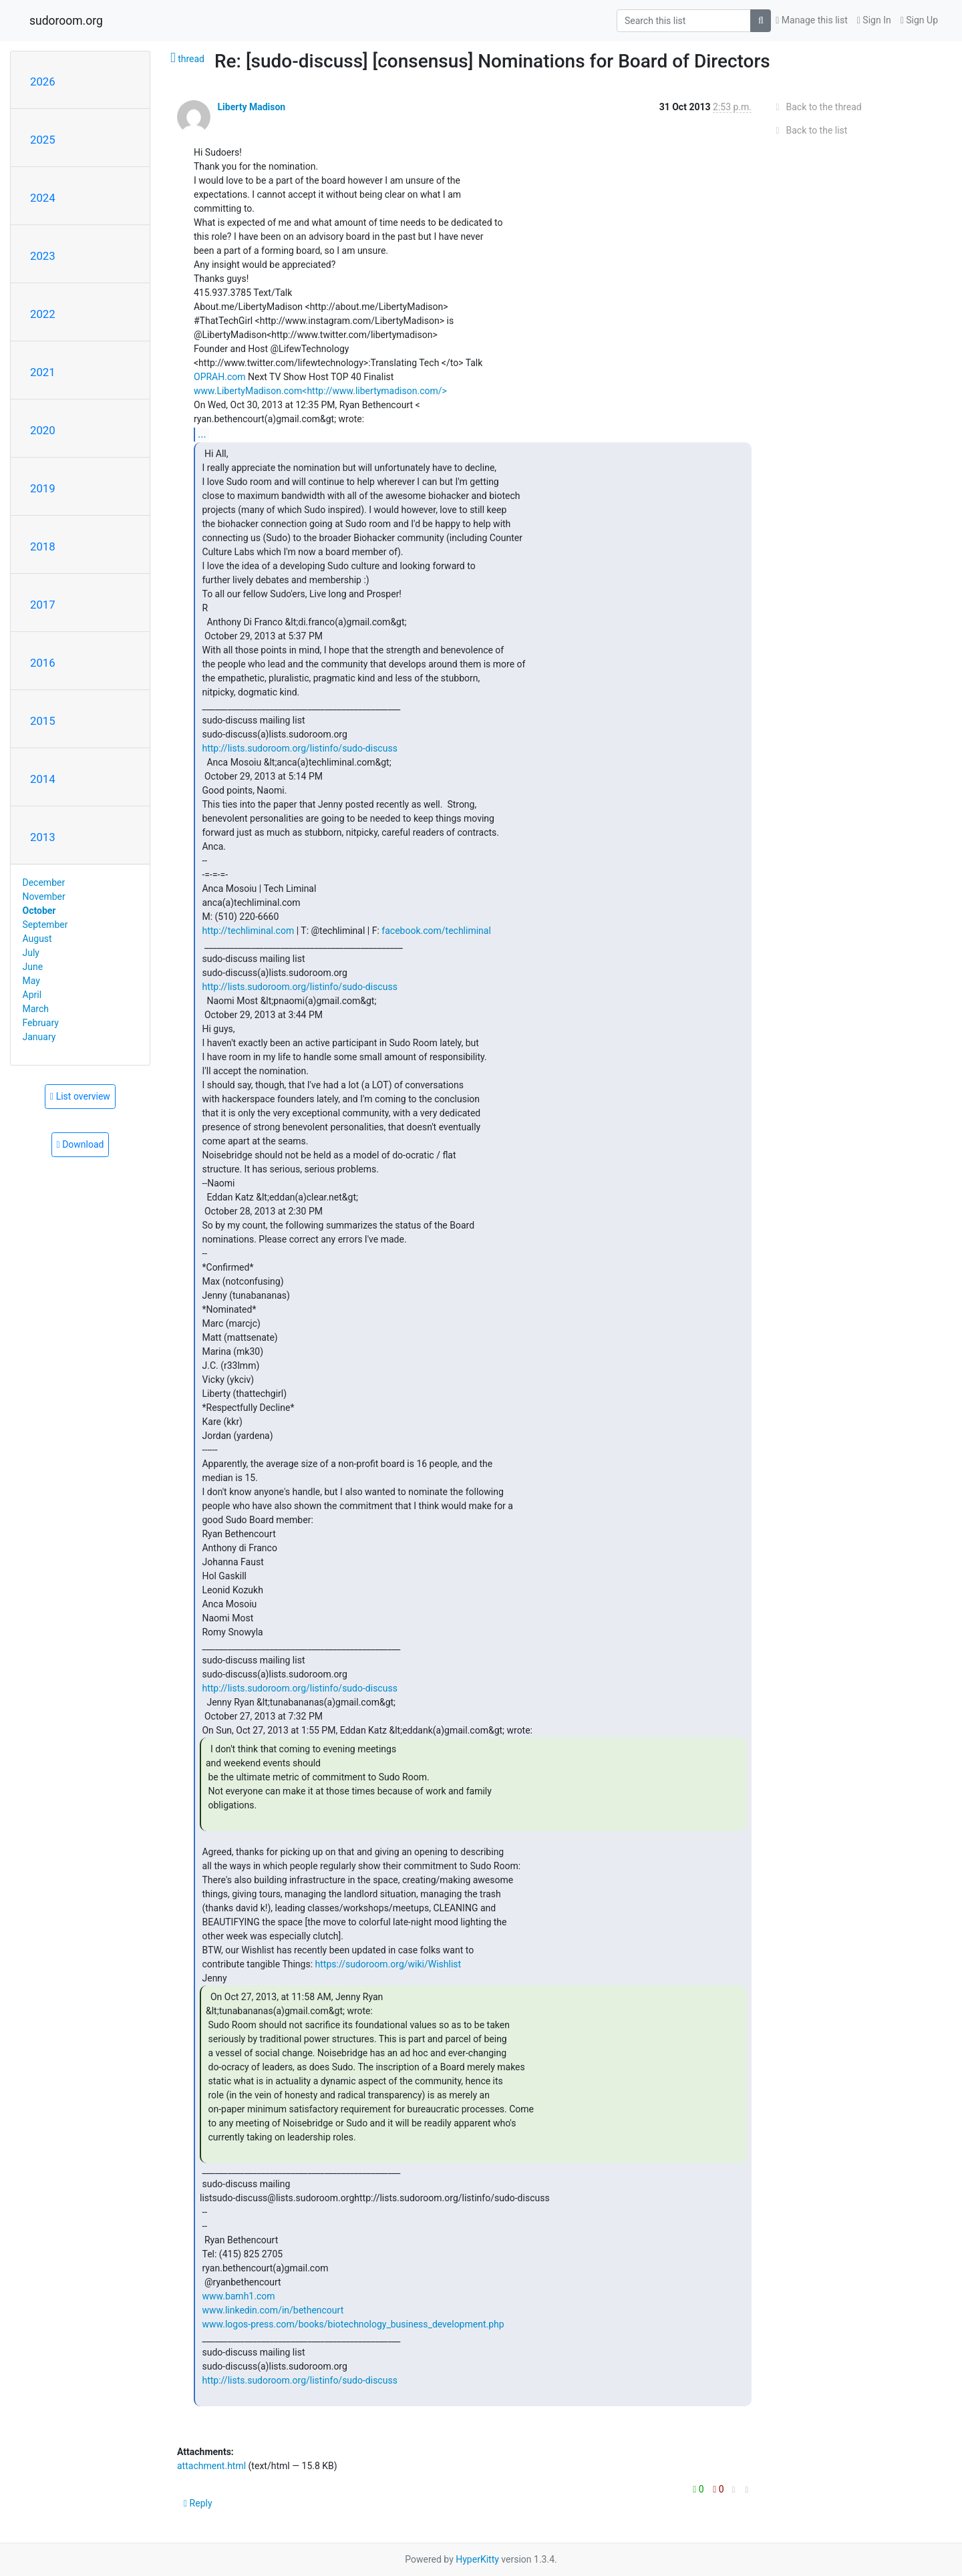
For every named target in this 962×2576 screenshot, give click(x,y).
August (37, 938)
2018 (42, 546)
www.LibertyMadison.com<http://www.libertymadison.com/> (320, 390)
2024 (42, 197)
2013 (42, 837)
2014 (42, 779)
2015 (42, 721)
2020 (42, 430)
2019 (42, 488)
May (31, 980)
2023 (42, 256)
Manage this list (812, 20)
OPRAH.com (220, 376)
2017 (42, 604)
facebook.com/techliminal (436, 930)
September (45, 924)
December (44, 882)
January (39, 1036)
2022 (42, 314)
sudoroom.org (66, 20)
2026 (42, 81)
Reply (198, 2503)
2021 (42, 372)
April (32, 994)
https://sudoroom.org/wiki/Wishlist (388, 1964)
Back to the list (809, 130)
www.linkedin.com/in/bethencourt (272, 2310)
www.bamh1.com (238, 2296)
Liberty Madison (251, 107)
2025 (42, 139)
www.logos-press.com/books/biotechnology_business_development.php (353, 2324)
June (33, 966)
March (36, 1008)
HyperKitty (477, 2559)
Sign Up (919, 20)
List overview (80, 1096)
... (202, 434)
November (44, 896)
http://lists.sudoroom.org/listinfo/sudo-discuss (299, 748)
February (41, 1022)
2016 (42, 662)
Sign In (874, 20)
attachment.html (211, 2465)
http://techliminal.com (248, 930)
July (31, 952)
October (39, 910)
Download (80, 1144)
